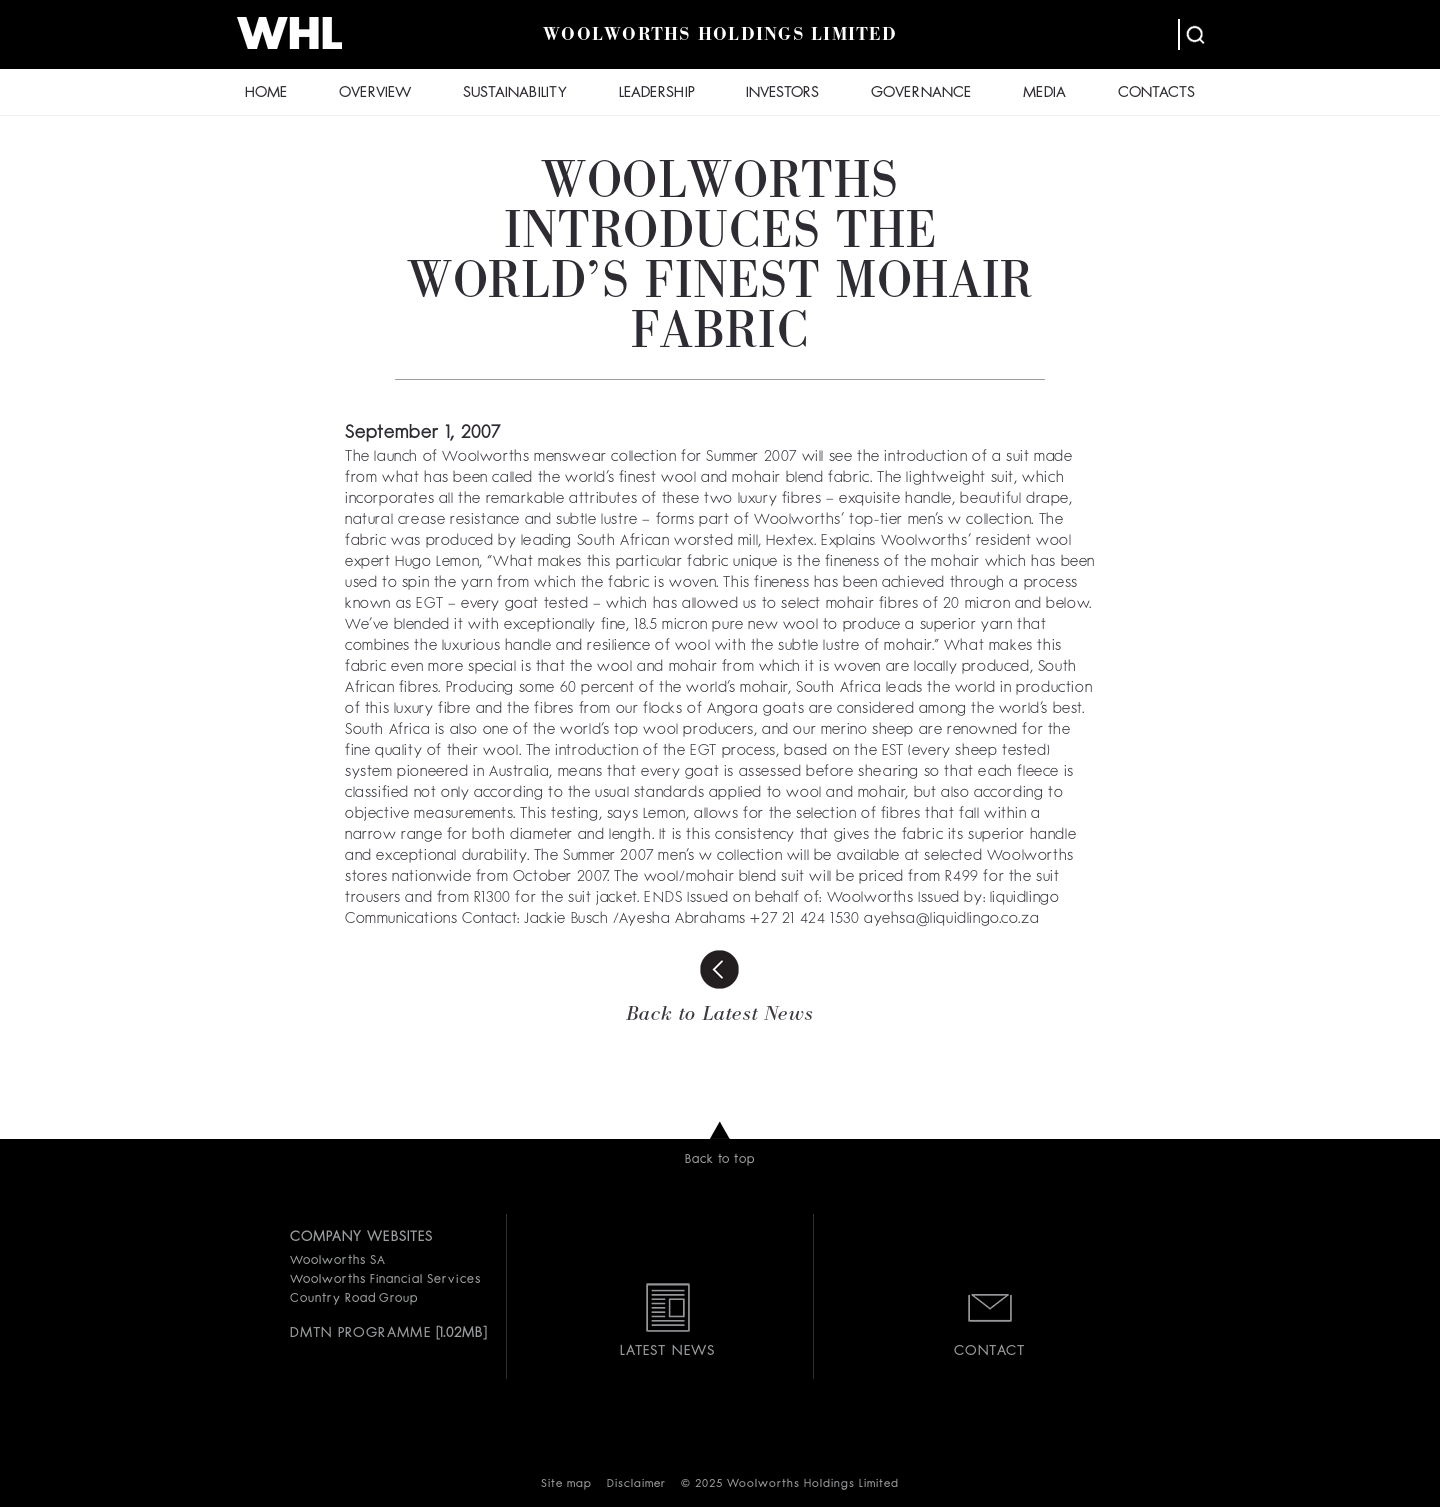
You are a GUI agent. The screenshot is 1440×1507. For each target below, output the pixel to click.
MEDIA (1044, 93)
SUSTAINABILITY (515, 93)
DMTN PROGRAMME (360, 1333)
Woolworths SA (337, 1261)
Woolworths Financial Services (385, 1280)
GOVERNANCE (921, 93)
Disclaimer (636, 1484)
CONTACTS (1156, 93)
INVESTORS (782, 93)
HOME (266, 93)
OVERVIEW (375, 93)
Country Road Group (354, 1299)
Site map (566, 1484)
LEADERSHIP (657, 93)
